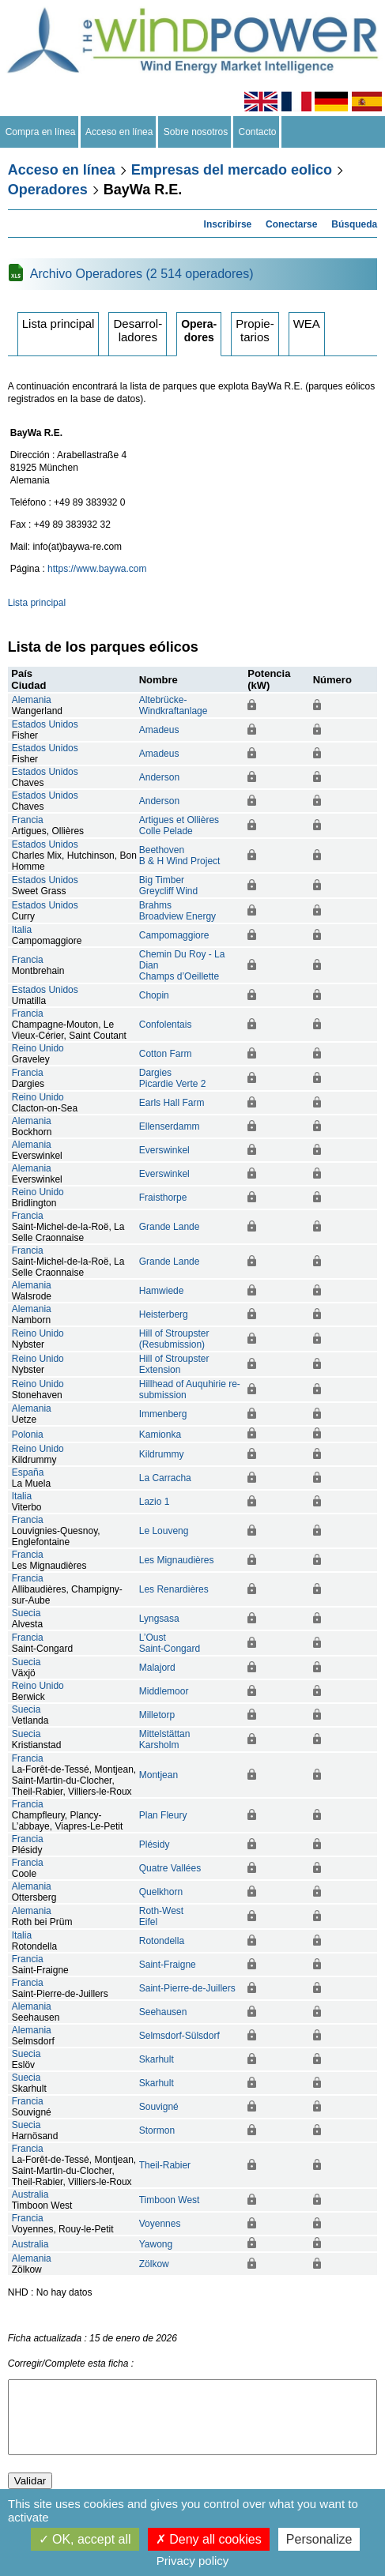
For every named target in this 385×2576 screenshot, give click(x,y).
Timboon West (169, 2200)
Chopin (154, 995)
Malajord (157, 1667)
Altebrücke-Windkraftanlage (173, 705)
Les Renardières (174, 1589)
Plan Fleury (163, 1815)
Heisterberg (163, 1314)
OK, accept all (85, 2539)
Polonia (27, 1434)
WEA (306, 323)
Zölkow (154, 2264)
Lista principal (58, 323)
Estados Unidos (45, 724)
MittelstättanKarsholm (165, 1739)
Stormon (157, 2130)
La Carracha (165, 1478)
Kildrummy (161, 1454)
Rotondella (161, 1940)
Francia (27, 819)
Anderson (159, 777)
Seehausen (163, 2012)
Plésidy (154, 1844)
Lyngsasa (159, 1618)
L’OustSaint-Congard (169, 1643)
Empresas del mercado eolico (231, 170)
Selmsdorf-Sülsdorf (179, 2035)
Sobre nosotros (195, 131)
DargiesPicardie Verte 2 (172, 1078)
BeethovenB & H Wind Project (180, 855)
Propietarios (255, 330)
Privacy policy (193, 2560)
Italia (22, 929)
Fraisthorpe (163, 1197)
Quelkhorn (161, 1891)
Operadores (48, 189)
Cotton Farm (165, 1053)
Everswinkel (164, 1150)
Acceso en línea (119, 131)
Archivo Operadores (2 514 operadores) (142, 273)
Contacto (257, 131)
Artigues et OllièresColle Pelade (179, 825)
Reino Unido (38, 1048)
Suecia (26, 1613)
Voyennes (160, 2223)
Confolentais (165, 1024)
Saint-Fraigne (167, 1964)
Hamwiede (161, 1290)
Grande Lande (169, 1226)
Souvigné (159, 2106)
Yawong (155, 2244)
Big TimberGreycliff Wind (168, 885)
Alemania (31, 699)
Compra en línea (40, 131)
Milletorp (157, 1714)
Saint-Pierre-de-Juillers (187, 1988)
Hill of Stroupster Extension (174, 1364)
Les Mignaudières (176, 1560)
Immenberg (163, 1414)
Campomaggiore (174, 935)
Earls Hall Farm (172, 1102)
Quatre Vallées (170, 1868)
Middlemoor (164, 1691)
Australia (30, 2194)
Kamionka (160, 1434)
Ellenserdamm (169, 1126)
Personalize (319, 2539)
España (28, 1472)
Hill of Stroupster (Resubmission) (174, 1339)
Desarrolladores (137, 330)
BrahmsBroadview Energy (177, 911)
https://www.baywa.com (96, 568)
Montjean (158, 1775)
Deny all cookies (209, 2539)
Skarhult (156, 2059)
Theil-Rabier (165, 2165)
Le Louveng (164, 1530)
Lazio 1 (154, 1501)
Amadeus (159, 729)
